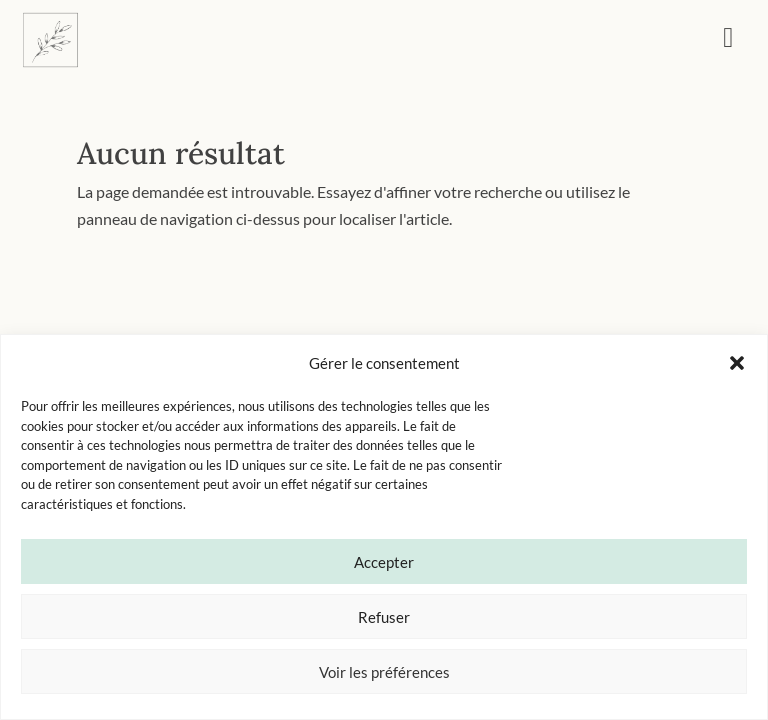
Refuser (384, 617)
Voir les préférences (384, 672)
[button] (737, 363)
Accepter (384, 562)
